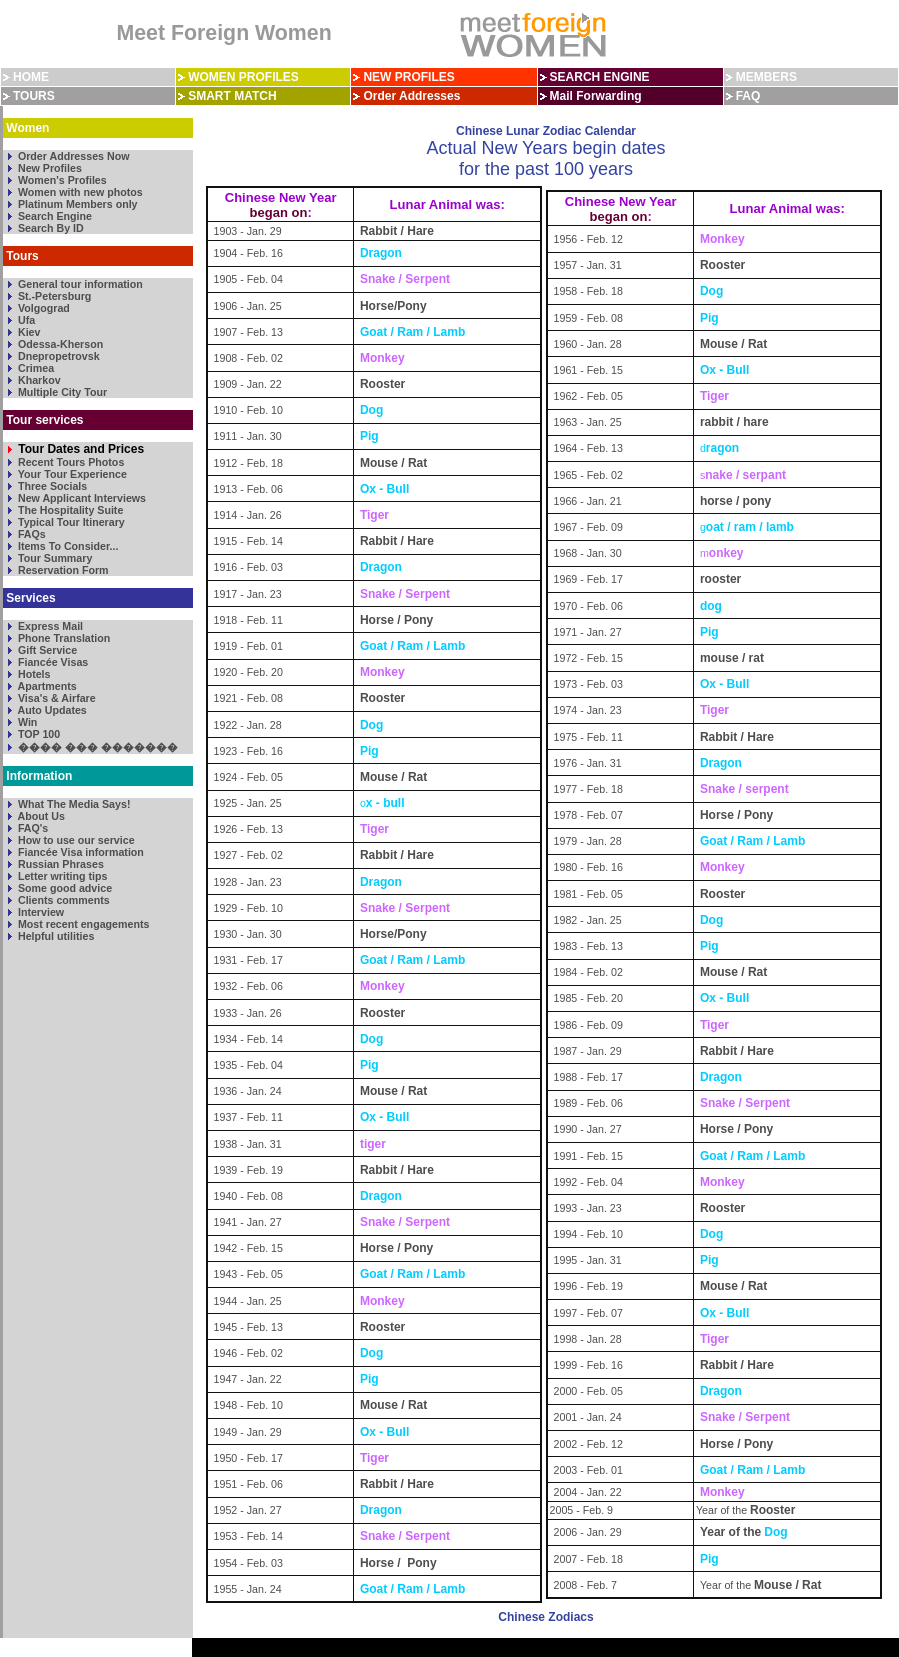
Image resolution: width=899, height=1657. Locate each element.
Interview (39, 912)
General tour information (79, 284)
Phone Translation (62, 638)
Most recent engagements (82, 924)
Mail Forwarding (596, 96)
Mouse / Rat (393, 463)
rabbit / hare (736, 422)
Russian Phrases (59, 864)
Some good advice (63, 888)
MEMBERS (766, 77)
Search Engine (53, 216)
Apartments (46, 686)
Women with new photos (79, 192)
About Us (40, 816)
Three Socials (51, 486)
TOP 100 (37, 734)
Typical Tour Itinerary (70, 522)
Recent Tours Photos (69, 462)
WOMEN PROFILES (243, 77)
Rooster (382, 384)
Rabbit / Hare (397, 231)
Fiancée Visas (51, 662)
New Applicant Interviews (80, 498)
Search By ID (49, 228)
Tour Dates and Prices (79, 449)
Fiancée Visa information (79, 852)
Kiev (27, 332)
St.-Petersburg (53, 296)
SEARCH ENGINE (600, 77)
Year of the (730, 1532)
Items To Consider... (66, 546)
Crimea (34, 368)
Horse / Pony (398, 620)
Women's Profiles (61, 180)
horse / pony (737, 501)
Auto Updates (51, 710)
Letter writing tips (61, 876)
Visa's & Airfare (55, 698)
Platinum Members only (76, 204)
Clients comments (62, 900)
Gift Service (46, 650)
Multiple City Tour (61, 392)
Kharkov (38, 380)
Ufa (25, 320)
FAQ (748, 96)
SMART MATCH (232, 96)
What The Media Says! (72, 804)
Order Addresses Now (72, 156)
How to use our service (75, 840)
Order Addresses (411, 96)
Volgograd (42, 308)
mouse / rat (732, 658)
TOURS (34, 96)
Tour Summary (53, 558)
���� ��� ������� (96, 747)
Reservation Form (62, 570)
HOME (31, 77)
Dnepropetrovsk (57, 356)
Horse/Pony (393, 306)
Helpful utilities (54, 936)
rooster (720, 579)
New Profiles (48, 168)
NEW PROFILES (408, 77)
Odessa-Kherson (59, 344)
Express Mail (49, 626)
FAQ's (31, 828)
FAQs (30, 534)
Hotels (33, 674)
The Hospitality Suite (69, 510)
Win (26, 722)
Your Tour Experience (71, 474)
